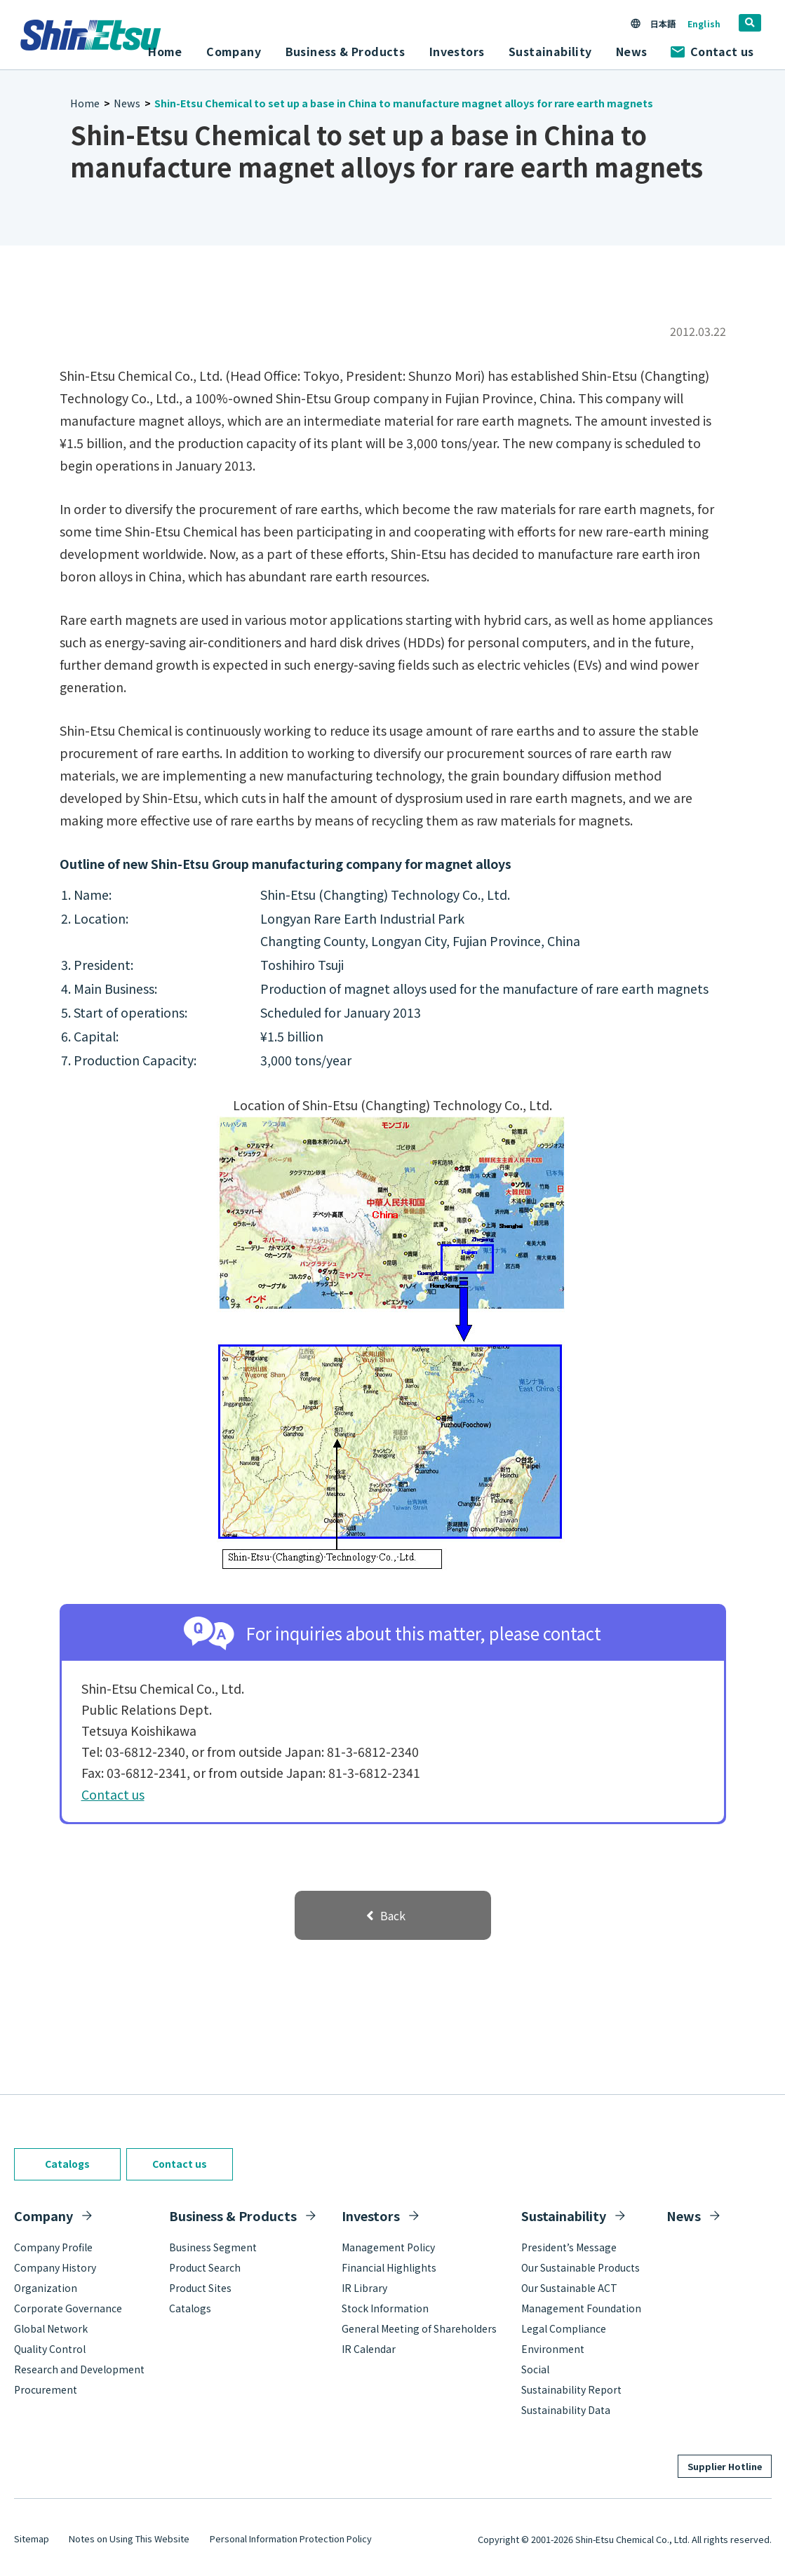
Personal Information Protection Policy (291, 2538)
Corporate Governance (68, 2308)
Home (165, 51)
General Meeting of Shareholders (419, 2328)
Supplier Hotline (724, 2466)
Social (535, 2369)
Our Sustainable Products (580, 2267)
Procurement (45, 2389)
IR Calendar (369, 2349)
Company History (55, 2267)
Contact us (712, 51)
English (703, 23)
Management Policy (388, 2247)
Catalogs (67, 2164)
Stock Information (385, 2308)
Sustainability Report (571, 2389)
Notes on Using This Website (129, 2538)
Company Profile (53, 2247)
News (632, 51)
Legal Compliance (563, 2328)
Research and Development (79, 2369)
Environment (552, 2349)
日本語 (662, 23)
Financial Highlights (389, 2267)
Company (43, 2215)
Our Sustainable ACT (569, 2288)
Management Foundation (581, 2308)
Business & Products (233, 2215)
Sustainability (563, 2215)
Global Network (51, 2328)
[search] (750, 23)
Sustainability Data (565, 2410)
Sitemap (31, 2538)
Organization (45, 2288)
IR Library (364, 2288)
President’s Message (569, 2247)
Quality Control (50, 2349)
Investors (371, 2215)
